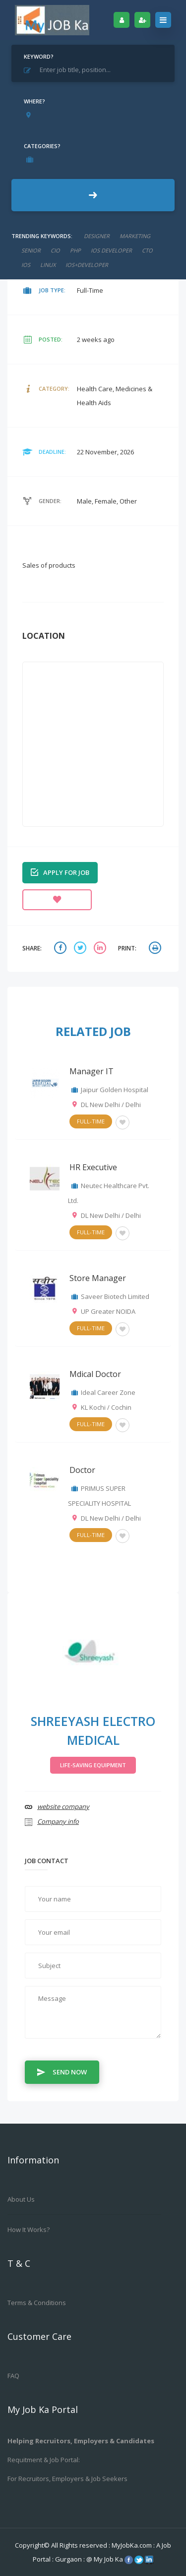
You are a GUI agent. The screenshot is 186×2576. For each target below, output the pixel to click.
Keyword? (39, 56)
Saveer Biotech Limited (115, 1296)
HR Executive (93, 1167)
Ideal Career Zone (108, 1392)
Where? (34, 101)
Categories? (42, 146)
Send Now (62, 2071)
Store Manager (97, 1278)
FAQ (13, 2375)
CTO (147, 250)
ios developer (111, 250)
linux (48, 264)
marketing (135, 236)
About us (21, 2199)
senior (31, 250)
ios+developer (86, 264)
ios (25, 264)
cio (55, 250)
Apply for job (60, 871)
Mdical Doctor (95, 1374)
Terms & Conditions (36, 2302)
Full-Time (91, 1121)
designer (97, 236)
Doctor (82, 1469)
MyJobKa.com (132, 2545)
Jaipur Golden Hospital (114, 1089)
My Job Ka (108, 2559)
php (75, 250)
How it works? (28, 2229)
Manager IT (91, 1071)
